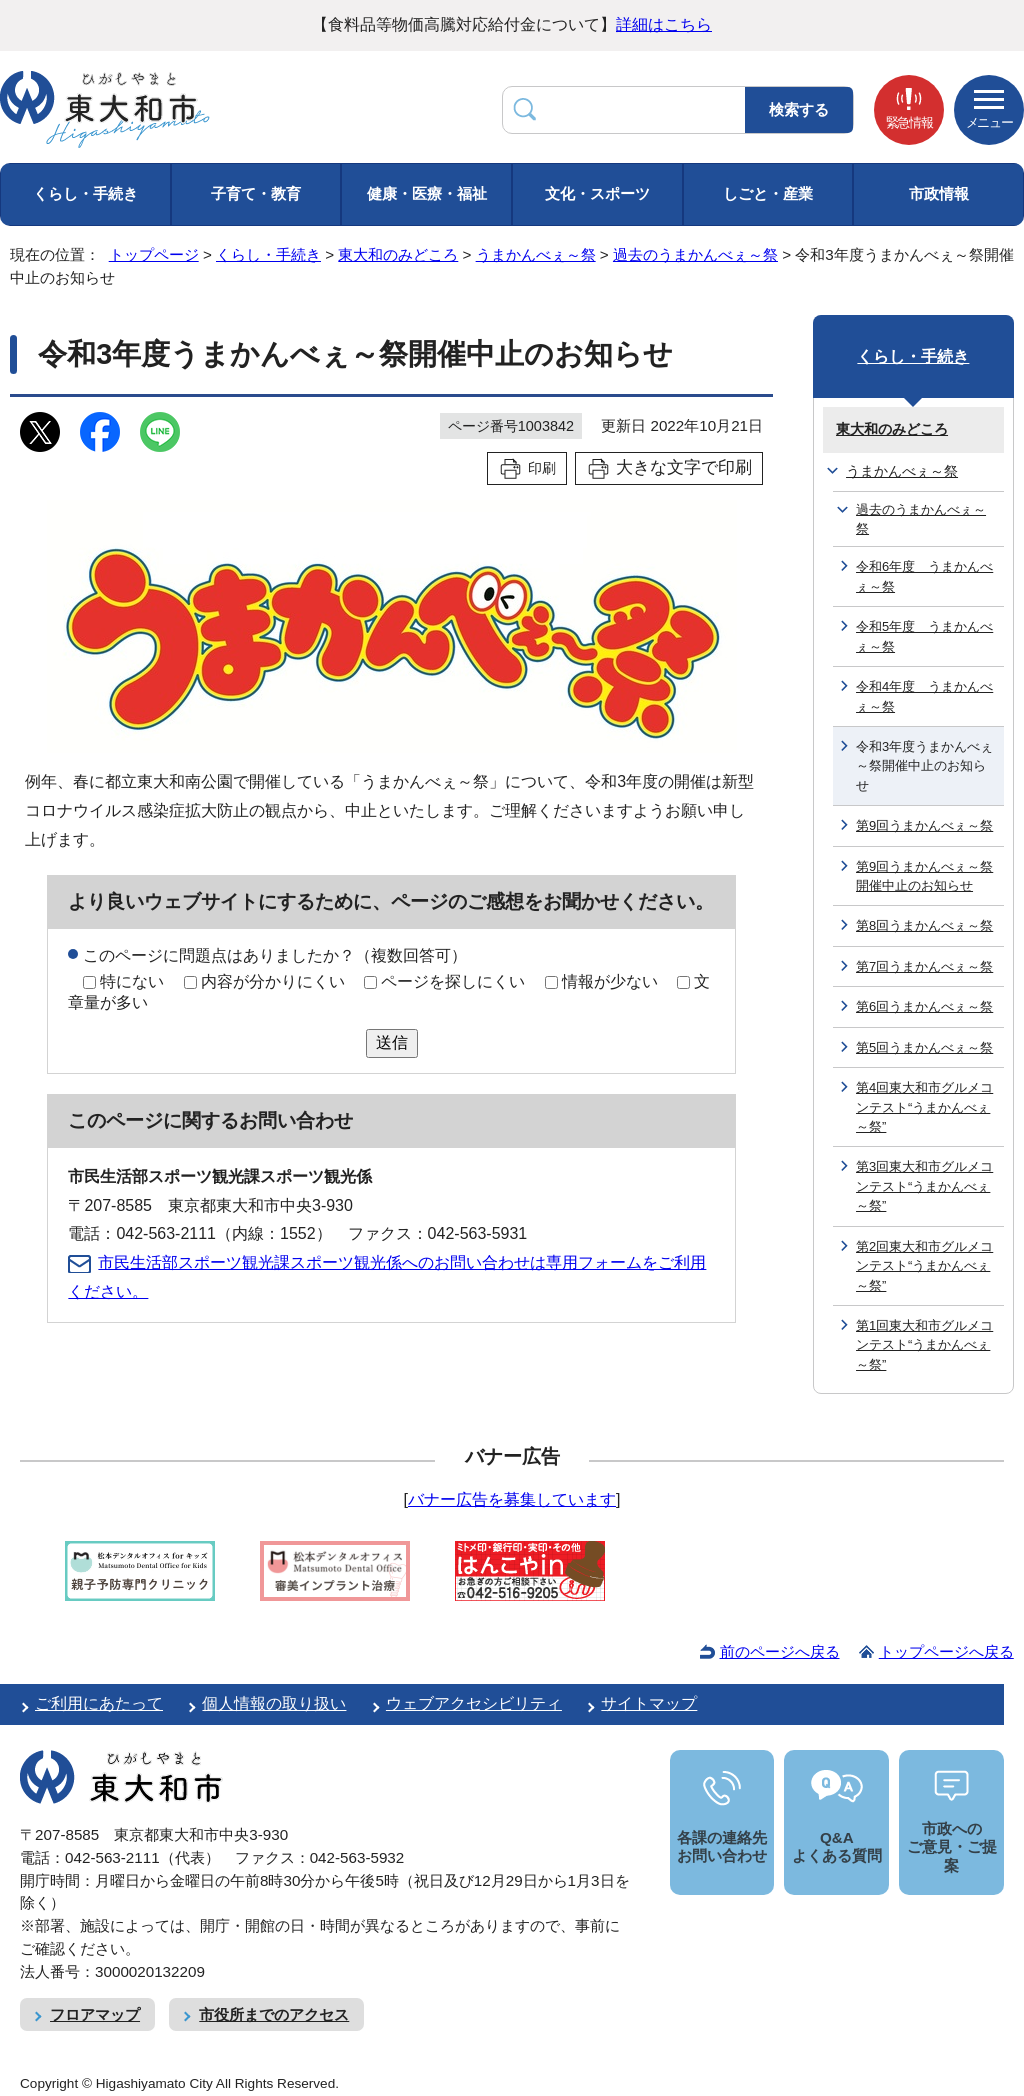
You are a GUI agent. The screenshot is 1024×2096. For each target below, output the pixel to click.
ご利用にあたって (99, 1703)
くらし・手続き (85, 193)
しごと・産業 (768, 193)
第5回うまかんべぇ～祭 (924, 1047)
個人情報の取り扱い (274, 1703)
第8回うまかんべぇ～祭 (924, 925)
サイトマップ (649, 1703)
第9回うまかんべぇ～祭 (924, 825)
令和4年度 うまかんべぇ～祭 (924, 696)
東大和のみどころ (398, 254)
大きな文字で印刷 (684, 467)
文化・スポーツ (597, 193)
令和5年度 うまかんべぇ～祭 (924, 636)
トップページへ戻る (946, 1651)
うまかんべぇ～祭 (536, 254)
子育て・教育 (256, 193)
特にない (132, 981)
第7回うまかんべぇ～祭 (924, 966)
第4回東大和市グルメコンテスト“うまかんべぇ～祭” (924, 1107)
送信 (392, 1042)
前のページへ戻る (780, 1651)
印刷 (542, 468)
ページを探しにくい (453, 981)
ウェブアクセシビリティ (474, 1703)
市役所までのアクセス (274, 2014)
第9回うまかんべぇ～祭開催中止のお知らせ (924, 876)
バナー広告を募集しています (512, 1499)
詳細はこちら (664, 24)
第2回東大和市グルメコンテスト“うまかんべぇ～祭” (924, 1266)
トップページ (154, 254)
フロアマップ (95, 2014)
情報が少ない (610, 981)
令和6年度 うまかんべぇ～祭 (924, 576)
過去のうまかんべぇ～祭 (695, 254)
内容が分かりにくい (273, 981)
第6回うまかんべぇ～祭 (924, 1006)
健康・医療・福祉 (427, 193)
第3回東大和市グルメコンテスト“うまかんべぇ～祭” (924, 1186)
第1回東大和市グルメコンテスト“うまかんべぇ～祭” (924, 1345)
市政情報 (939, 193)
